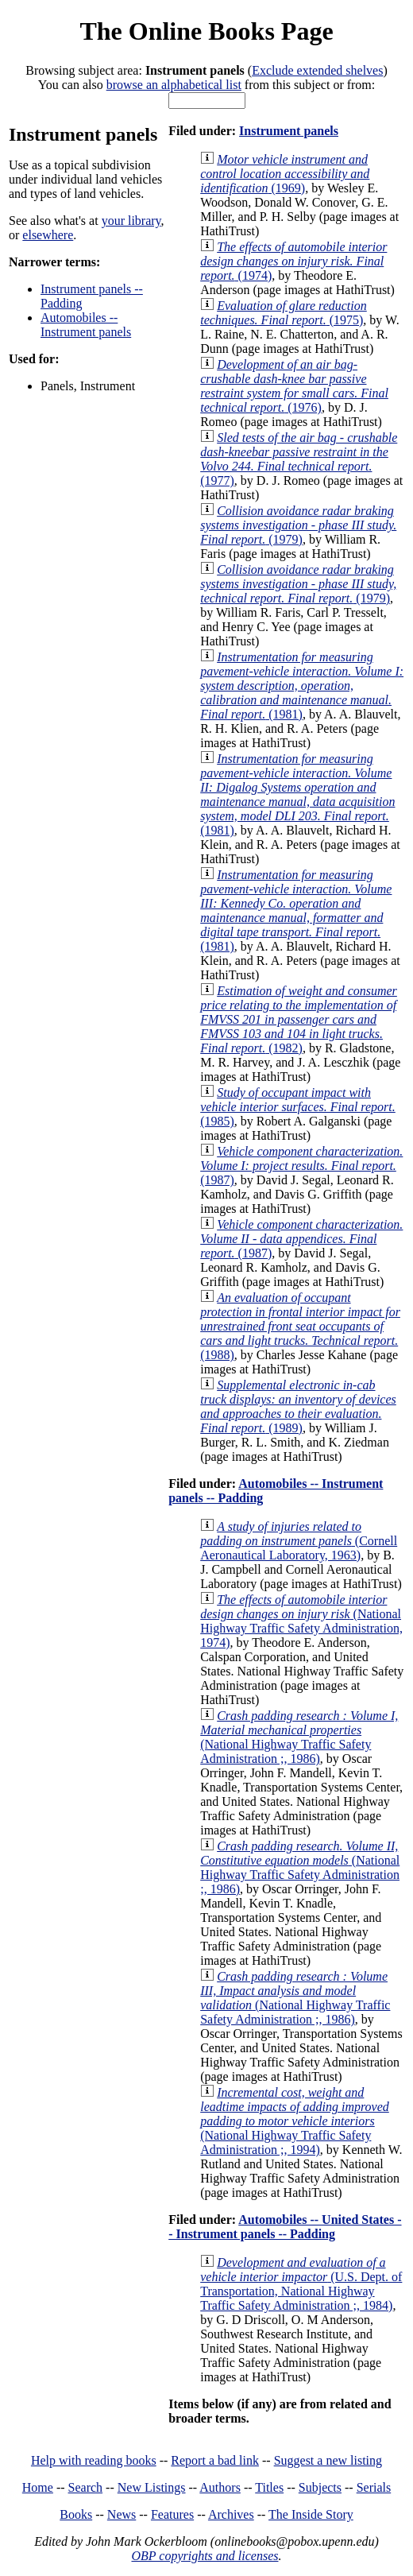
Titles (269, 2487)
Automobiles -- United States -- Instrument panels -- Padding (284, 2227)
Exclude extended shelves (317, 70)
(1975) (283, 313)
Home (37, 2487)
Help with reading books (93, 2460)
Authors (220, 2487)
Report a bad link (215, 2460)
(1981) (301, 685)
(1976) (294, 386)
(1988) (300, 1326)
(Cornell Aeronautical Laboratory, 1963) (298, 1541)
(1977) (298, 459)
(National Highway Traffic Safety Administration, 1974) (301, 1621)
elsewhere (47, 235)
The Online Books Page (206, 31)
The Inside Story (310, 2514)
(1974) (293, 261)
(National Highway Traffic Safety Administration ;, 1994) (294, 2121)
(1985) (298, 1107)
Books (76, 2514)
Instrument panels (288, 131)
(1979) (298, 525)
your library (131, 220)
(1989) (298, 1406)
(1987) (301, 1166)
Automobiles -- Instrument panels (86, 325)
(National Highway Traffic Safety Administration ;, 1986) (299, 1737)
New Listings (152, 2487)
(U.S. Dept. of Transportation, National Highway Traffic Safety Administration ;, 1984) (301, 2284)
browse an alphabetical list (173, 84)
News (121, 2514)
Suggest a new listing (328, 2460)
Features (172, 2514)
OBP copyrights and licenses (204, 2555)
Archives (231, 2514)
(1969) (284, 174)
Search (85, 2487)
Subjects (320, 2487)
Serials (374, 2487)
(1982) (298, 1019)
